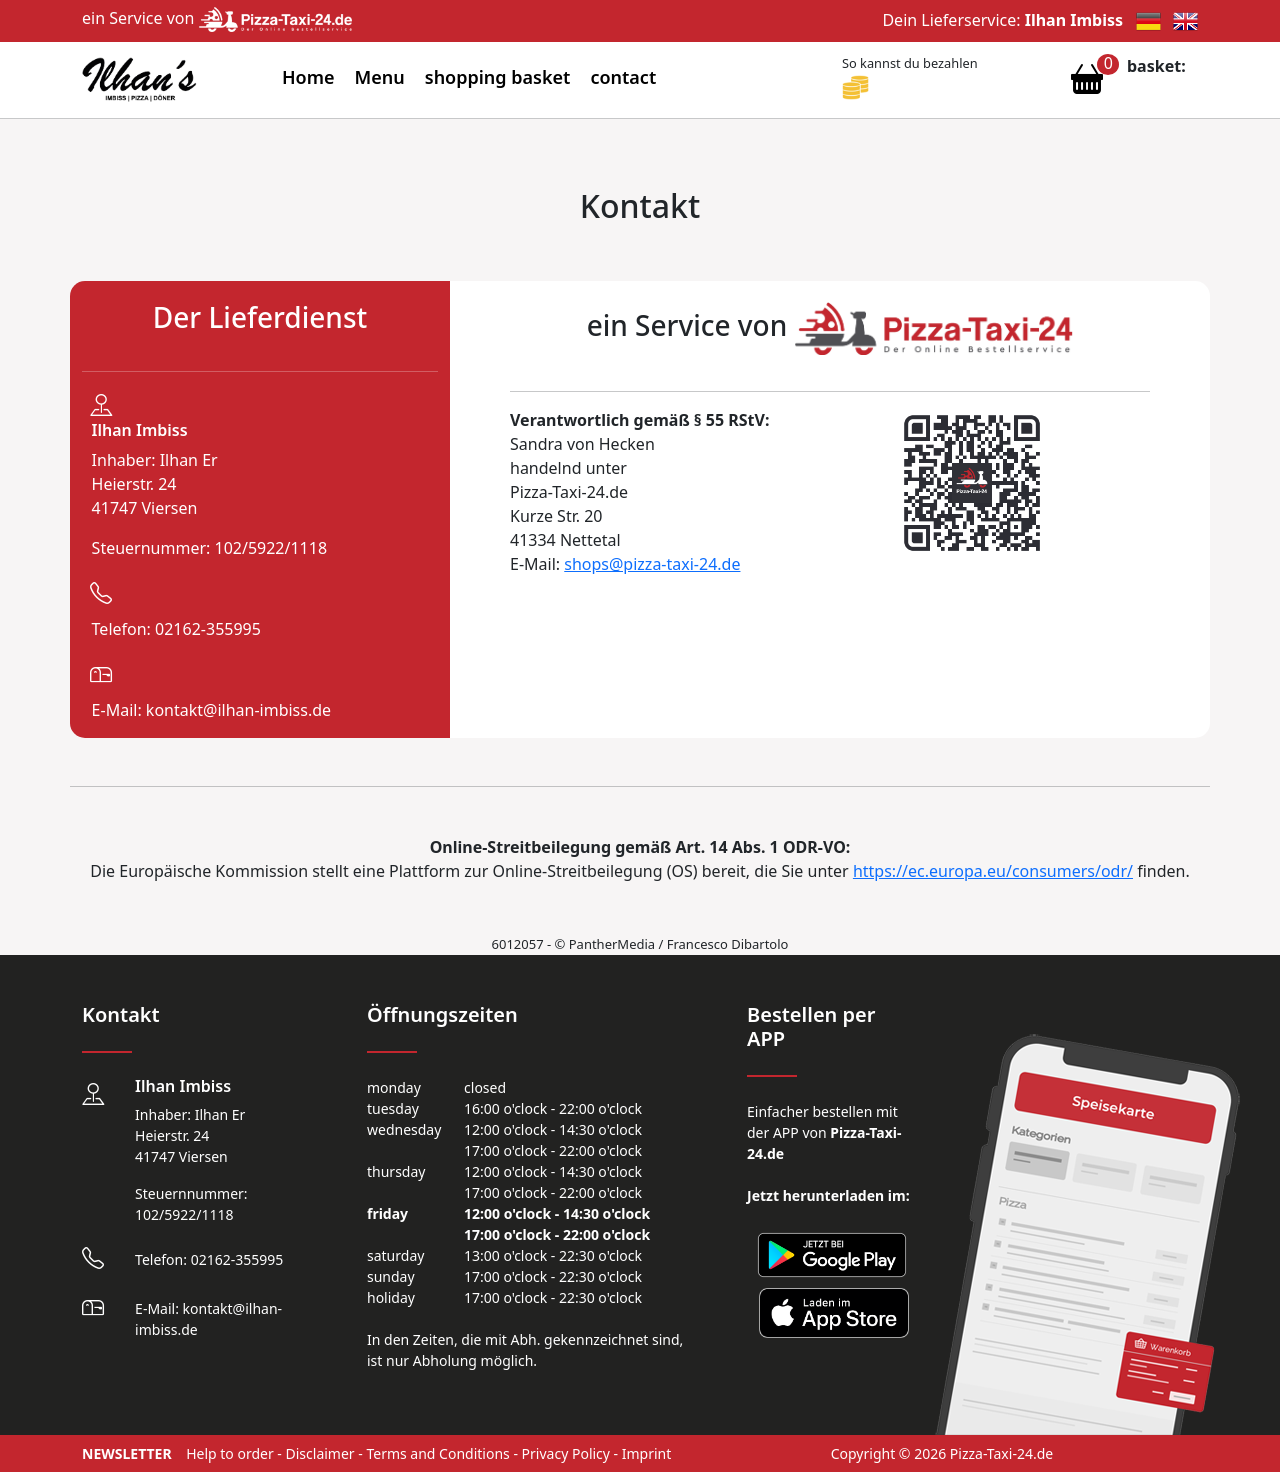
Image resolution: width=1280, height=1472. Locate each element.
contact (623, 77)
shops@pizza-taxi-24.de (652, 564)
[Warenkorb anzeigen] (1087, 84)
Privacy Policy (566, 1453)
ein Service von (217, 18)
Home (308, 77)
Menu (380, 77)
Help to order (230, 1453)
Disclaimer (320, 1453)
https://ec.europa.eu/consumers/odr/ (993, 871)
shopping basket (498, 77)
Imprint (647, 1453)
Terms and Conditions (437, 1453)
